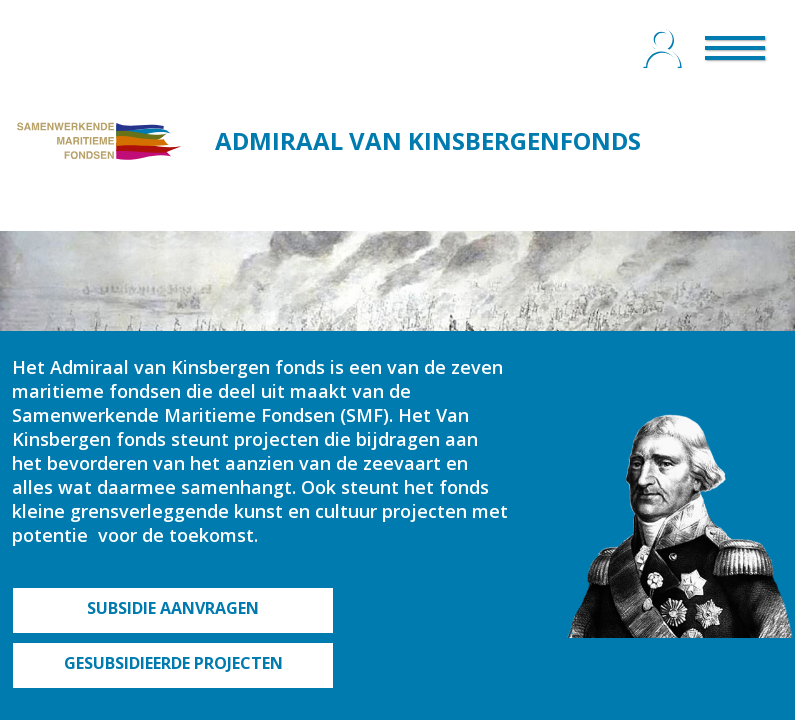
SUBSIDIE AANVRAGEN (173, 608)
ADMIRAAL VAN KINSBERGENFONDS (428, 140)
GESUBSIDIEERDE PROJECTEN (173, 663)
